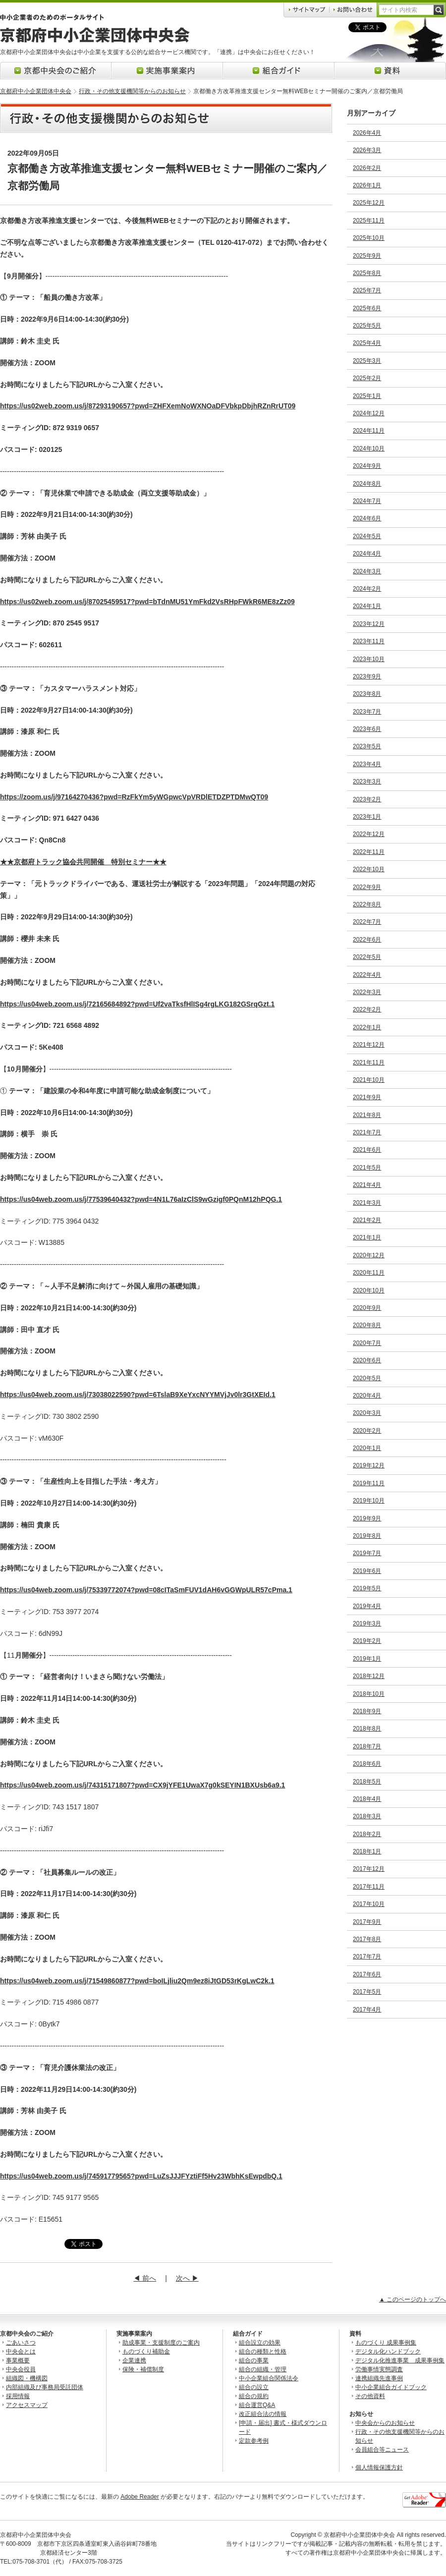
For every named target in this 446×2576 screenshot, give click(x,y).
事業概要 (18, 2360)
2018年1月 (367, 1851)
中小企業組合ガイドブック (391, 2387)
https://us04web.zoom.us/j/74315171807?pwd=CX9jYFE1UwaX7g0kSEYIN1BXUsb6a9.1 (142, 1785)
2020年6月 (367, 1360)
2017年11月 (369, 1886)
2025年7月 (367, 290)
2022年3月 (367, 992)
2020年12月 (369, 1255)
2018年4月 (367, 1798)
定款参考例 (254, 2440)
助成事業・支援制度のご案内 (161, 2342)
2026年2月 (367, 168)
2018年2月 (367, 1834)
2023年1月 (367, 816)
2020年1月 (367, 1448)
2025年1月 (367, 395)
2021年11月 (369, 1062)
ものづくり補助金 (146, 2351)
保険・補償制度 (143, 2369)
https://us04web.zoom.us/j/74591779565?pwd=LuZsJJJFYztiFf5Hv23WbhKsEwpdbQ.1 (141, 2176)
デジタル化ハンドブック (388, 2351)
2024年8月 (367, 483)
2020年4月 (367, 1395)
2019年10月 (369, 1500)
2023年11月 (369, 641)
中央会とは (21, 2351)
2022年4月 (367, 974)
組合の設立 (254, 2387)
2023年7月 (367, 711)
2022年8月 (367, 904)
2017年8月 (367, 1939)
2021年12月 (369, 1044)
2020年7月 (367, 1343)
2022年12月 (369, 834)
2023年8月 (367, 693)
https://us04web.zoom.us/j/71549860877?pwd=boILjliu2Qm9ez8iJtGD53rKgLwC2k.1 (137, 1981)
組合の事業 (254, 2360)
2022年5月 (367, 956)
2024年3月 (367, 571)
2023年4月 (367, 764)
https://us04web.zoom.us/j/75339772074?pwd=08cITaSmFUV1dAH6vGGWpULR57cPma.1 (146, 1590)
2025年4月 (367, 342)
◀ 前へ (144, 2278)
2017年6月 (367, 1974)
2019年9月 (367, 1518)
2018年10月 (369, 1693)
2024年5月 (367, 536)
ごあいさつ (21, 2342)
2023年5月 (367, 746)
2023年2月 (367, 799)
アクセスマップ (27, 2405)
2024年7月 (367, 501)
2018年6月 (367, 1763)
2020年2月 (367, 1430)
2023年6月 (367, 729)
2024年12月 (369, 413)
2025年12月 (369, 202)
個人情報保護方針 (379, 2467)
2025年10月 (369, 237)
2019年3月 (367, 1623)
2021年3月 (367, 1202)
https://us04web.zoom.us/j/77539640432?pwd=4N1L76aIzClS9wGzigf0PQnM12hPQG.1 (141, 1199)
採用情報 (18, 2396)
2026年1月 (367, 185)
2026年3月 (367, 150)
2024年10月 (369, 448)
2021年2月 (367, 1220)
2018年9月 (367, 1711)
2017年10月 (369, 1904)
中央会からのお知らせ (385, 2422)
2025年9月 (367, 255)
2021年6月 (367, 1149)
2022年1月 (367, 1027)
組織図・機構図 (27, 2378)
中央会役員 (21, 2369)
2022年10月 (369, 869)
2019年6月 (367, 1571)
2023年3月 (367, 781)
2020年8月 (367, 1325)
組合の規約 (254, 2396)
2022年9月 (367, 887)
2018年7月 (367, 1746)
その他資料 (370, 2396)
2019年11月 (369, 1483)
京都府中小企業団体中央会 (35, 91)
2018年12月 (369, 1676)
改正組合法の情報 (262, 2413)
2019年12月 (369, 1465)
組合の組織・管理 (262, 2369)
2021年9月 (367, 1097)
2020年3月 (367, 1412)
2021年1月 (367, 1237)
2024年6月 (367, 518)
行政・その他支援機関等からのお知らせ (132, 91)
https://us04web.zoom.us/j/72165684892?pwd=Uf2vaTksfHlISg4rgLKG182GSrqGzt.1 (137, 1004)
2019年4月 (367, 1606)
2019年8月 (367, 1535)
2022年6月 (367, 939)
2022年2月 (367, 1009)
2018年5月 (367, 1781)
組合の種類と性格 (262, 2351)
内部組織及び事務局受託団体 (44, 2387)
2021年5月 (367, 1167)
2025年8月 (367, 273)
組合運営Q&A (257, 2405)
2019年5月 (367, 1588)
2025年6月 (367, 308)
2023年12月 (369, 623)
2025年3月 (367, 360)
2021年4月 (367, 1184)
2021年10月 (369, 1079)
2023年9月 (367, 676)
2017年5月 (367, 1991)
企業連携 (134, 2360)
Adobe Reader (139, 2496)
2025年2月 (367, 378)
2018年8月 (367, 1728)
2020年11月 (369, 1272)
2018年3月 (367, 1816)
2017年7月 (367, 1956)
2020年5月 (367, 1378)
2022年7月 (367, 921)
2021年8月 (367, 1115)
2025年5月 (367, 325)
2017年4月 (367, 2009)
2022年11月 (369, 851)
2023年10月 (369, 659)
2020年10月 (369, 1290)
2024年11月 (369, 430)
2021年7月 (367, 1132)
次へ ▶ (187, 2278)
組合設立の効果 (259, 2342)
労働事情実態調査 (379, 2369)
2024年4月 (367, 553)
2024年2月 (367, 588)
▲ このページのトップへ (412, 2299)
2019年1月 (367, 1658)
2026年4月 (367, 132)
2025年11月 (369, 220)
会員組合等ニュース (382, 2449)
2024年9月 (367, 465)
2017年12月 (369, 1868)
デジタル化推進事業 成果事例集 (400, 2360)
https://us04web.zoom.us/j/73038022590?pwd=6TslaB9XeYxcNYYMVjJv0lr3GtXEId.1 (138, 1395)
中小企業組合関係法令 (268, 2378)
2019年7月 (367, 1553)
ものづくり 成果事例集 (385, 2342)
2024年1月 (367, 606)
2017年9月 (367, 1921)
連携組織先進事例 (379, 2378)
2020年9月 (367, 1307)
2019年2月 (367, 1640)
